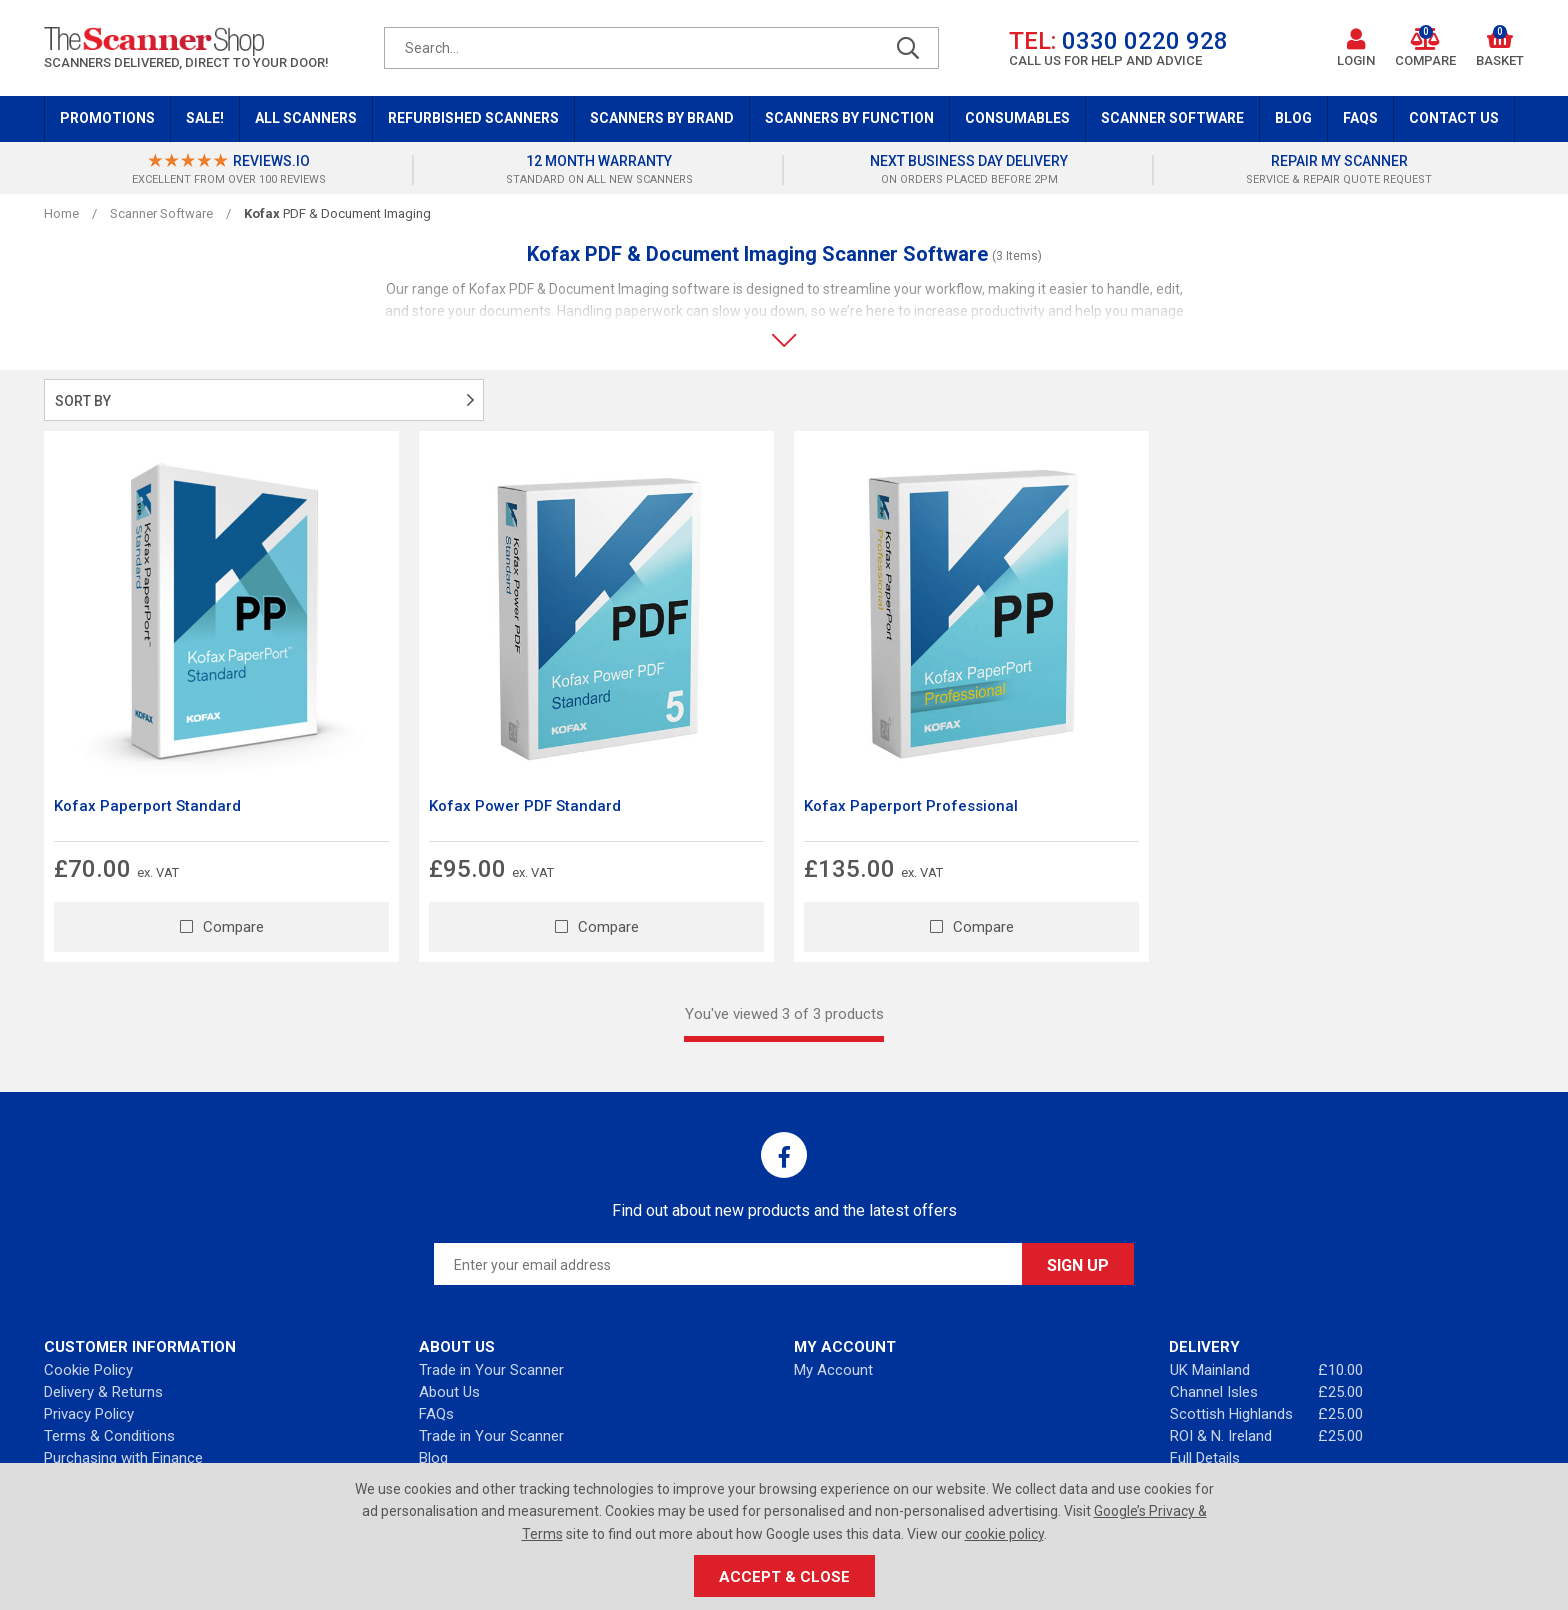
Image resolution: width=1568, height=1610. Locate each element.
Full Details (1205, 1458)
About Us (449, 1392)
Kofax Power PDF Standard (525, 806)
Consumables (1017, 118)
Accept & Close (784, 1577)
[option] (229, 170)
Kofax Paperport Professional (911, 806)
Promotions (107, 118)
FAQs (1360, 118)
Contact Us (1454, 118)
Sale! (205, 118)
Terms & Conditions (109, 1436)
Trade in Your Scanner (491, 1370)
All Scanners (306, 118)
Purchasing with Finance (123, 1458)
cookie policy (1004, 1534)
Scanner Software (1172, 118)
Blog (1293, 118)
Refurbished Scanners (473, 118)
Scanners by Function (849, 118)
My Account (833, 1370)
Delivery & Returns (103, 1392)
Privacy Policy (89, 1414)
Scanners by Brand (662, 118)
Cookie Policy (88, 1370)
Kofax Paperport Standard (147, 806)
